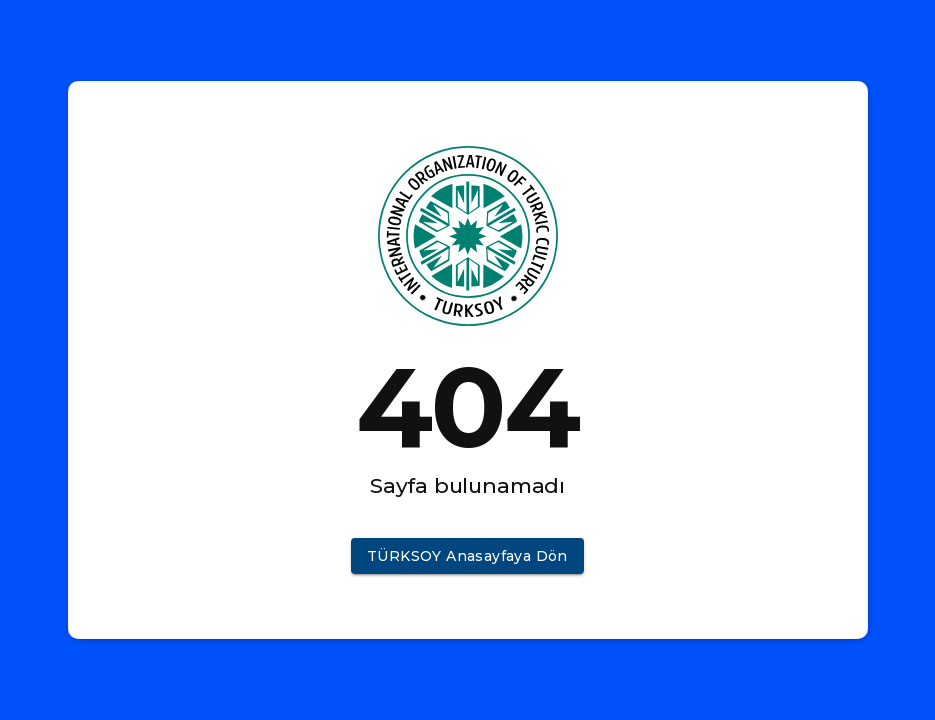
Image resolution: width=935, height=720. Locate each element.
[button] (467, 556)
